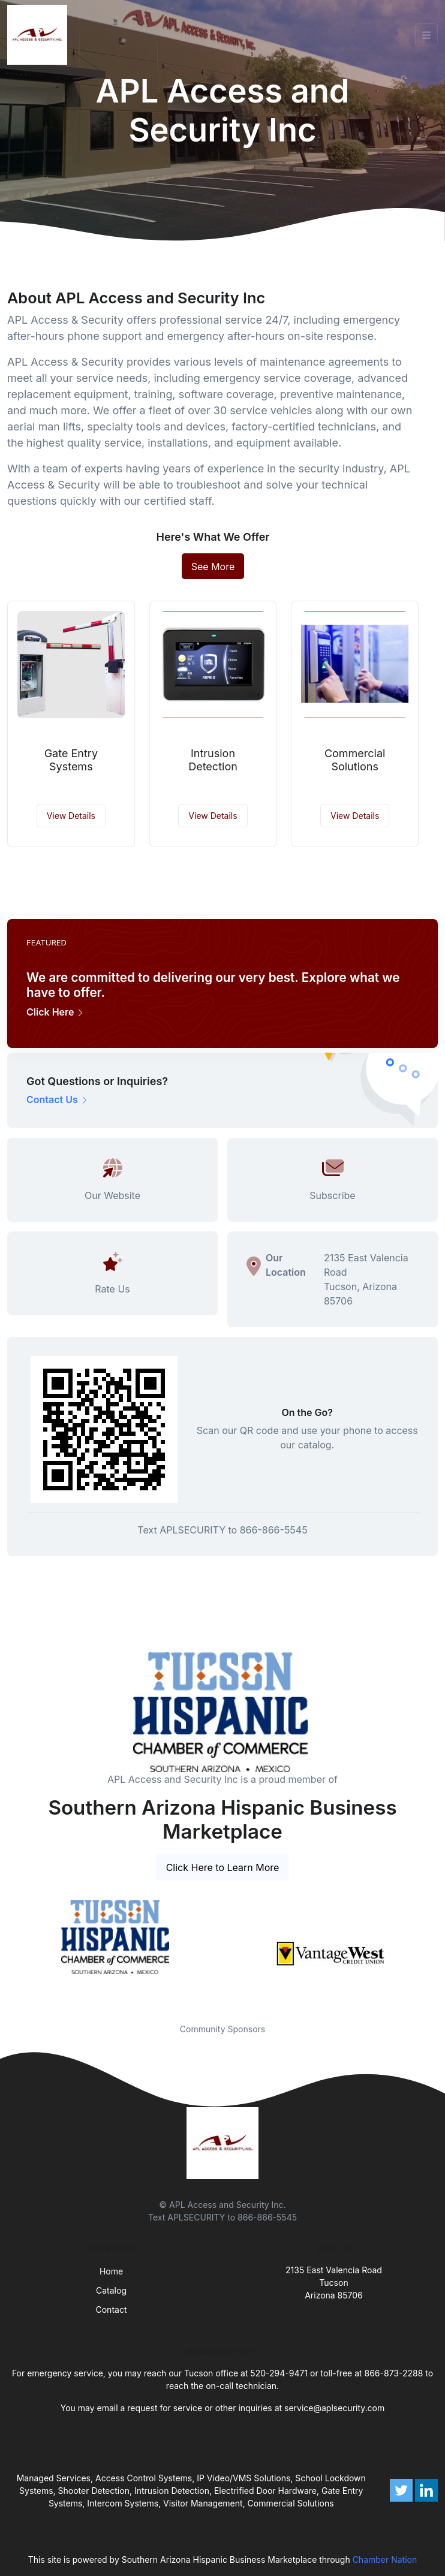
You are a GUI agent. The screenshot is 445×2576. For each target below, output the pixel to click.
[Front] (39, 35)
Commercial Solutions (355, 760)
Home (111, 2271)
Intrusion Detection (212, 760)
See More (213, 567)
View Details (71, 816)
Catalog (111, 2290)
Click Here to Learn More (222, 1867)
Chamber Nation (385, 2559)
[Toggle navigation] (426, 35)
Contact (111, 2309)
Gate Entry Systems (71, 760)
